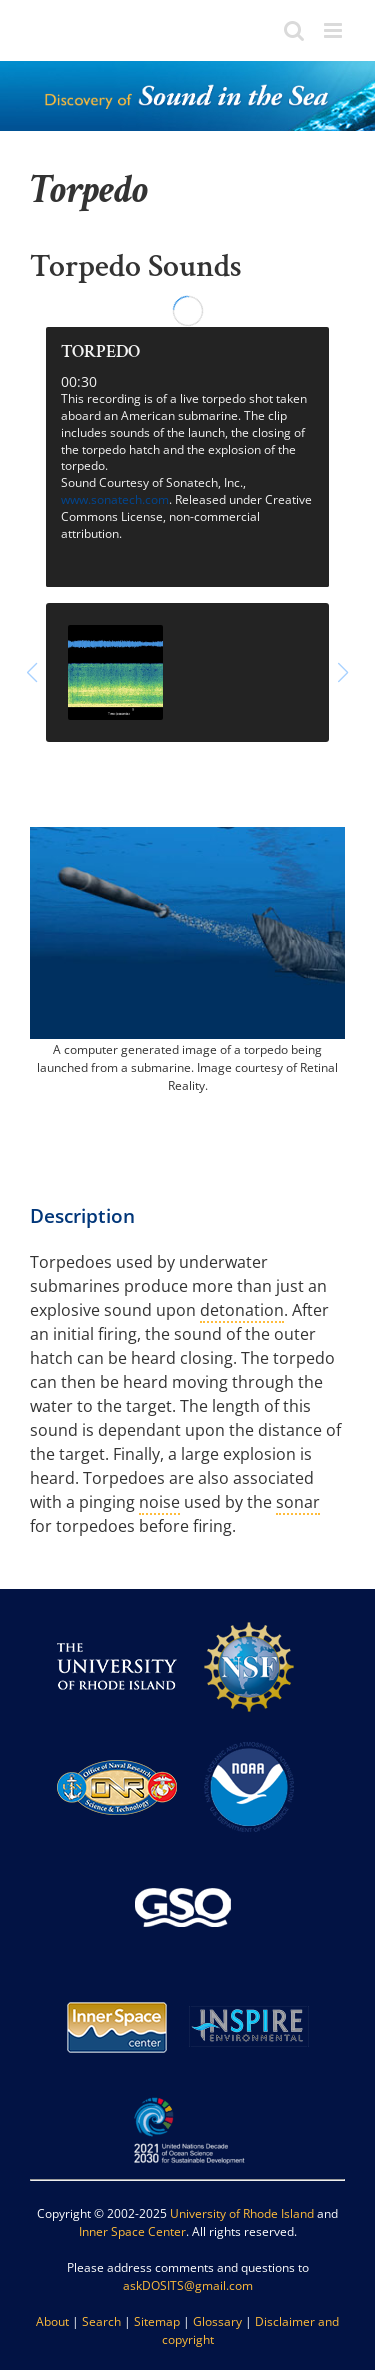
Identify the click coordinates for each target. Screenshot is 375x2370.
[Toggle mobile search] (294, 30)
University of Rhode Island (242, 2213)
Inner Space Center (132, 2231)
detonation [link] (242, 1310)
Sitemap (157, 2321)
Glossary (217, 2321)
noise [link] (159, 1502)
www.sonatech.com (115, 499)
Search (101, 2321)
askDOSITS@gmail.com (188, 2285)
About (52, 2321)
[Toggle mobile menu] (334, 30)
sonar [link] (298, 1502)
